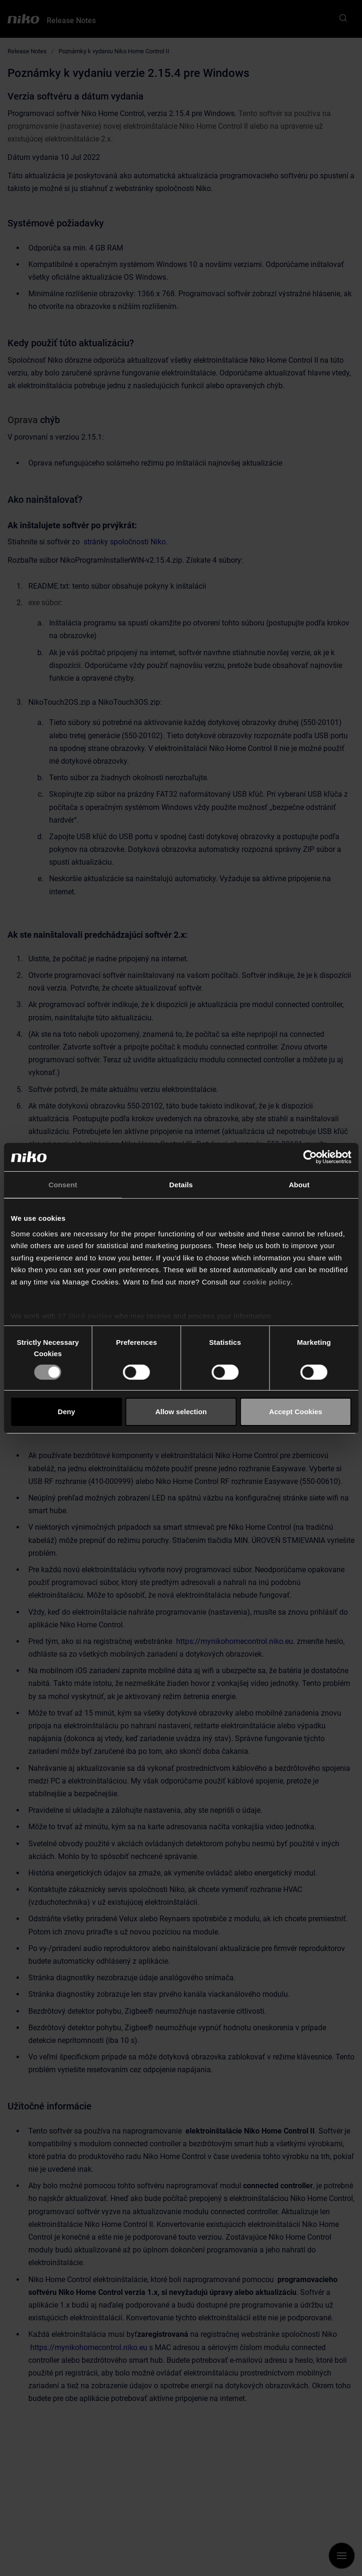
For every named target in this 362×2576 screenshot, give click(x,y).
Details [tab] (181, 1184)
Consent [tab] (63, 1184)
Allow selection (181, 1412)
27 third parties (85, 1316)
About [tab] (299, 1184)
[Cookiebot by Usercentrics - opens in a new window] (310, 1157)
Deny (66, 1412)
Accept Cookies (295, 1412)
